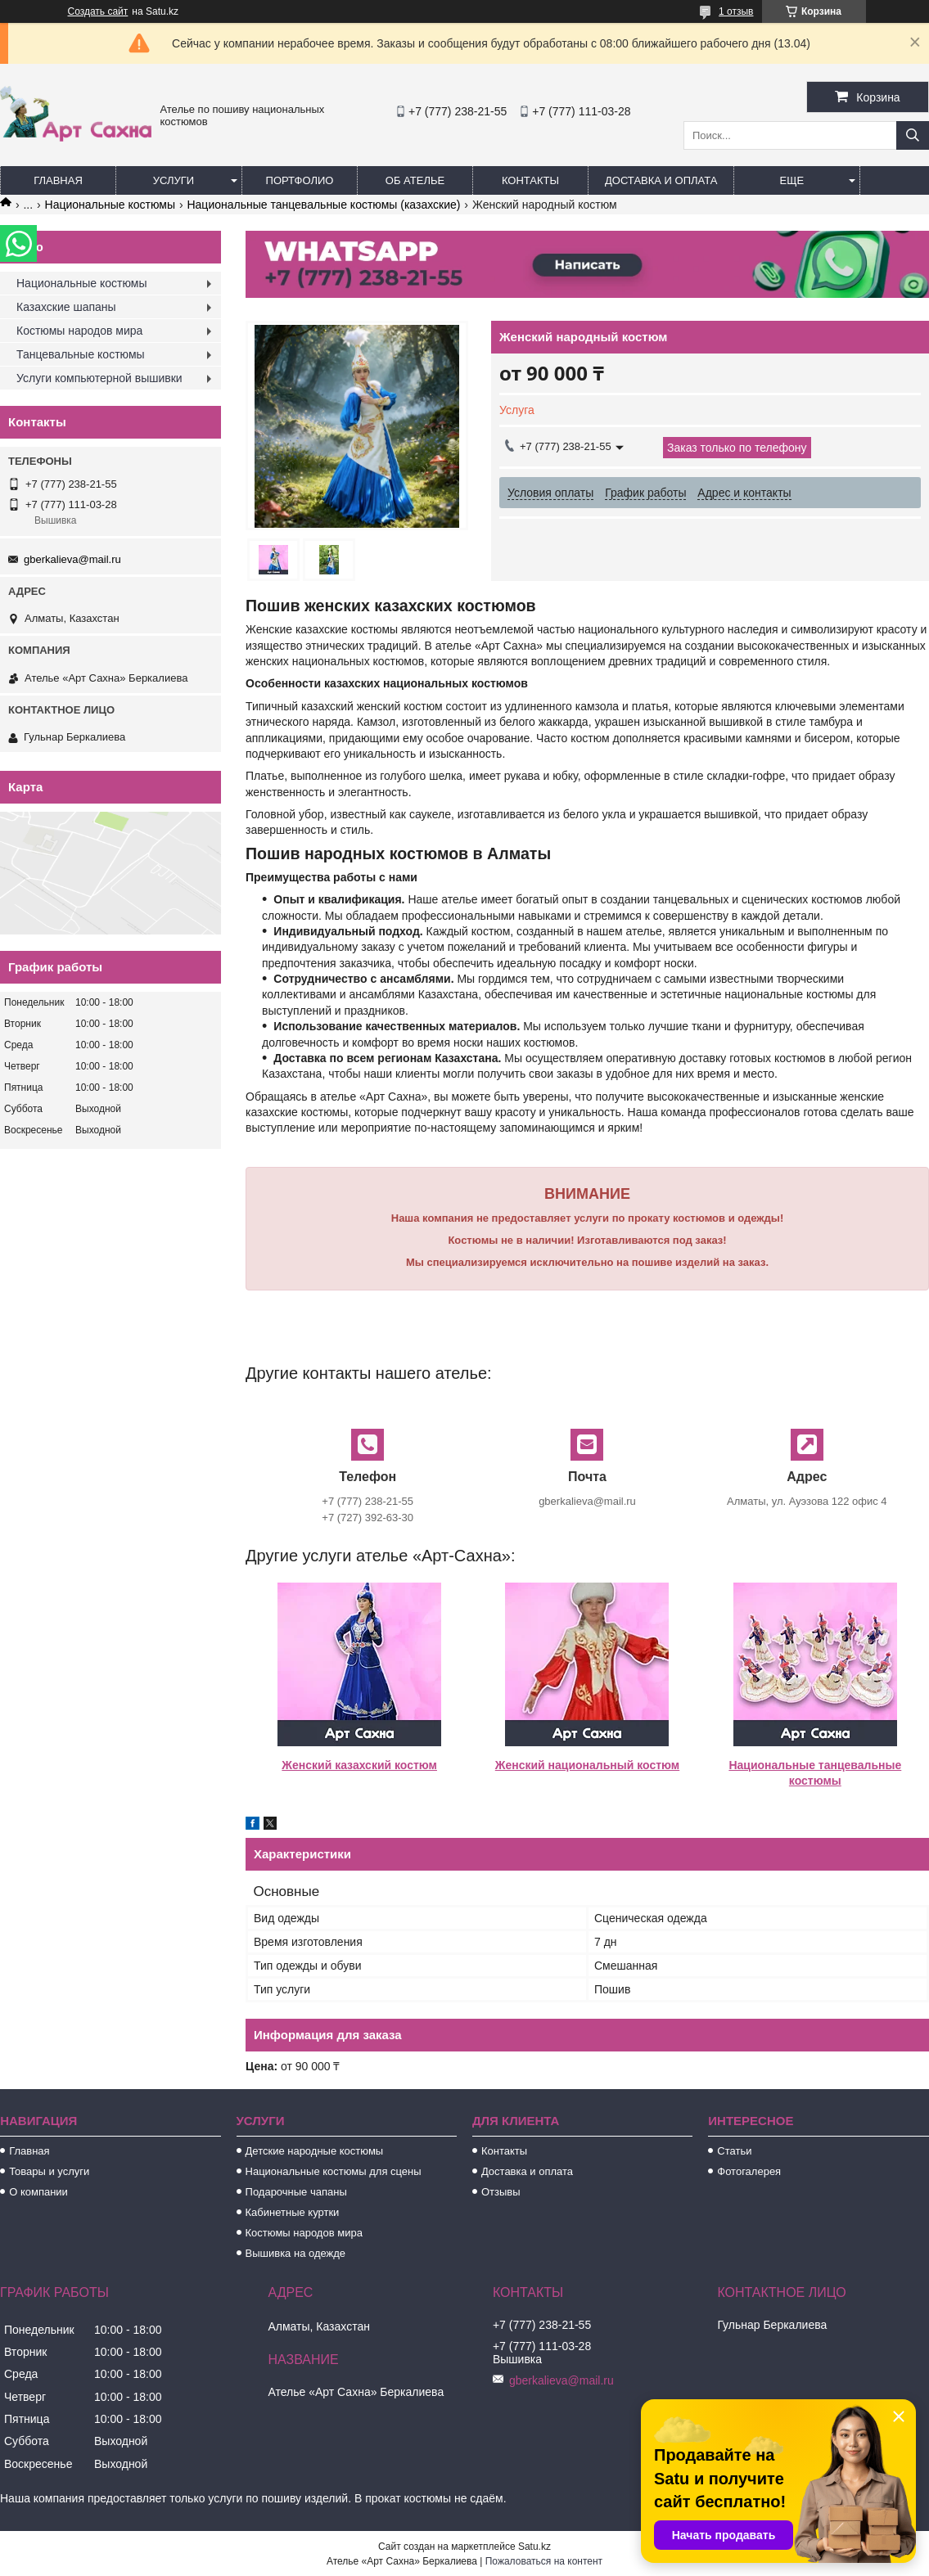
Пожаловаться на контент (543, 2561)
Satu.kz (534, 2546)
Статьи (734, 2151)
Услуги (173, 180)
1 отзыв (736, 11)
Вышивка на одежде (296, 2253)
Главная (58, 180)
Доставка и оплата (661, 180)
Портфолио (300, 180)
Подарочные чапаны (296, 2192)
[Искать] (912, 135)
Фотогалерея (749, 2171)
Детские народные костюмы (315, 2151)
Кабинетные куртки (293, 2212)
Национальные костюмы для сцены (334, 2171)
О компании (38, 2192)
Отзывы (501, 2192)
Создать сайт (98, 11)
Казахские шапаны (66, 306)
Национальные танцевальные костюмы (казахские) (323, 204)
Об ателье (415, 180)
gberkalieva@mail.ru (72, 559)
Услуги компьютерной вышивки (99, 378)
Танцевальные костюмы (80, 354)
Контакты (530, 180)
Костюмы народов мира (79, 330)
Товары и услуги (49, 2171)
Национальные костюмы (110, 204)
